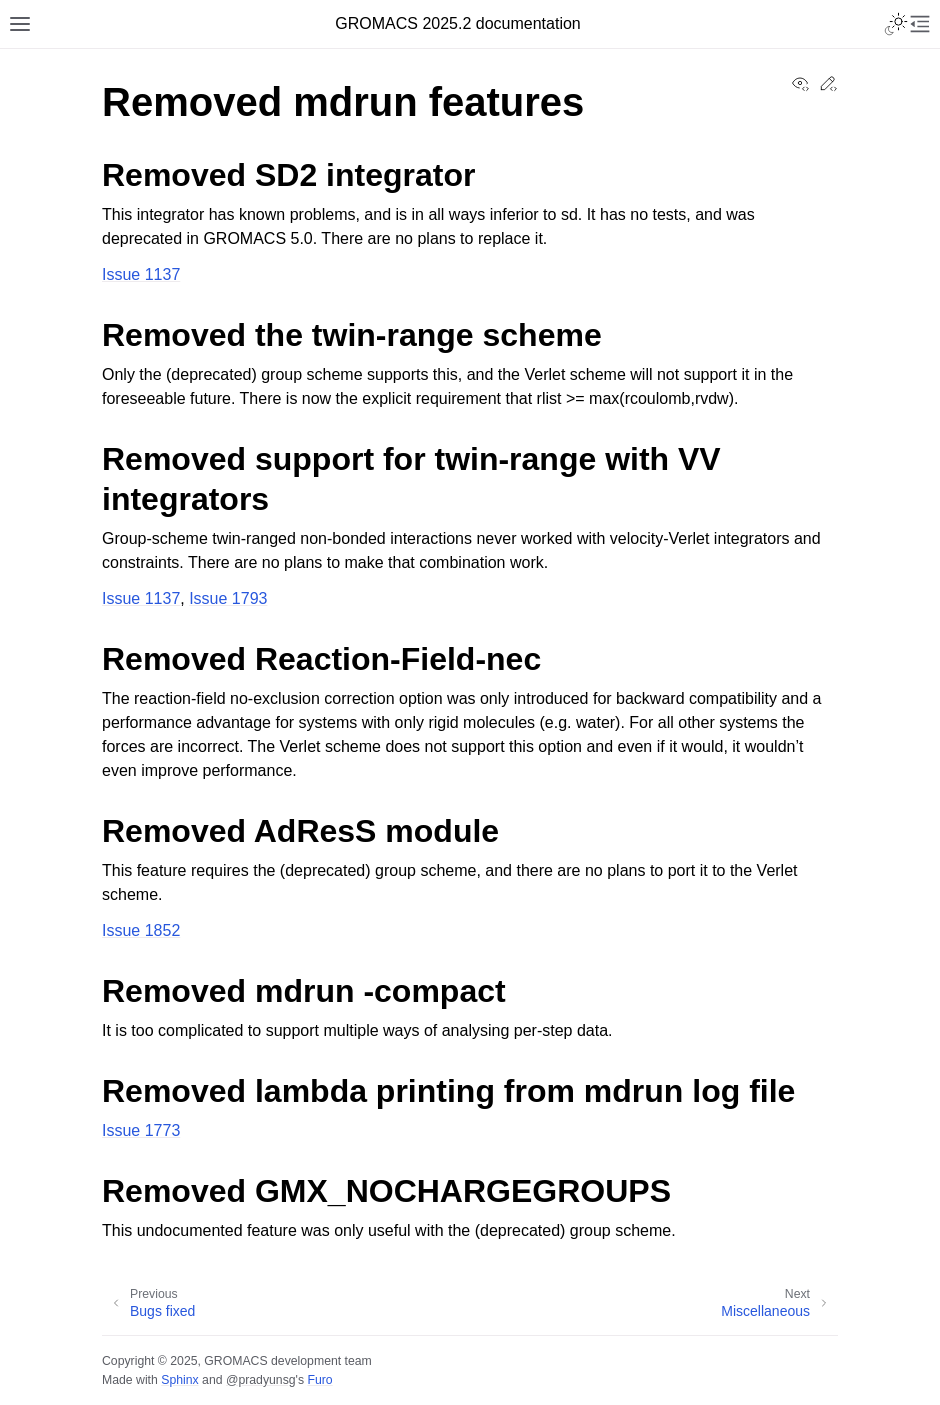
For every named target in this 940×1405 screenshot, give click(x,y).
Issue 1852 (141, 930)
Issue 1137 (141, 274)
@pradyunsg (261, 1380)
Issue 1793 (228, 598)
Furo (319, 1380)
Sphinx (179, 1380)
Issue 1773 (141, 1130)
